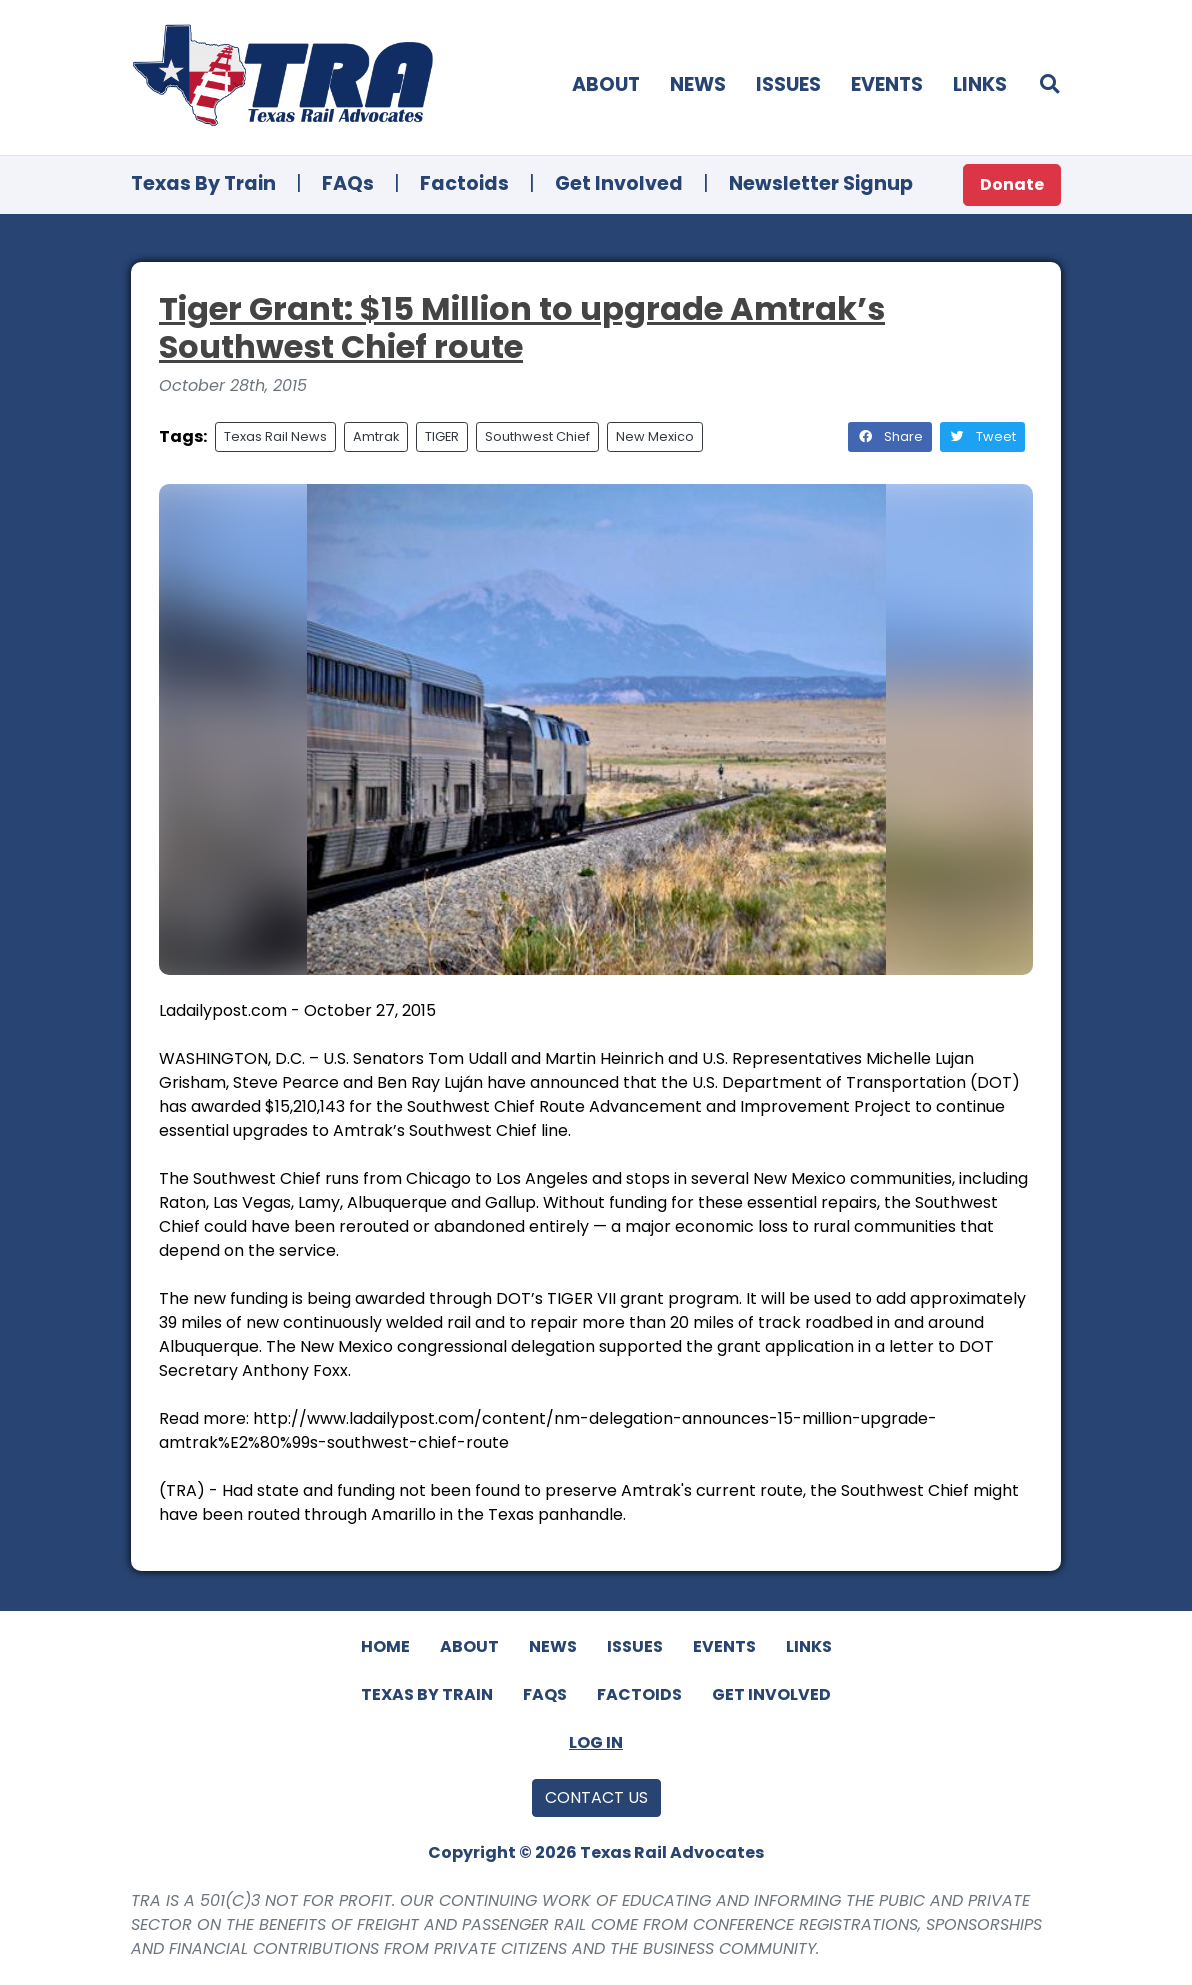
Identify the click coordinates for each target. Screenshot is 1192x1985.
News (698, 84)
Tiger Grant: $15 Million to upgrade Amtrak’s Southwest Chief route (522, 327)
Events (887, 84)
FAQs (348, 183)
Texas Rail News (275, 436)
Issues (788, 84)
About (606, 84)
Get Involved (619, 183)
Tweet (982, 436)
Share (890, 436)
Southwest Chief (537, 436)
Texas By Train (203, 183)
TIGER (442, 436)
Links (980, 84)
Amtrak (376, 436)
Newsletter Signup (821, 183)
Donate (1012, 184)
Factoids (464, 183)
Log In (596, 1742)
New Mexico (655, 436)
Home (385, 1646)
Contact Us (596, 1797)
